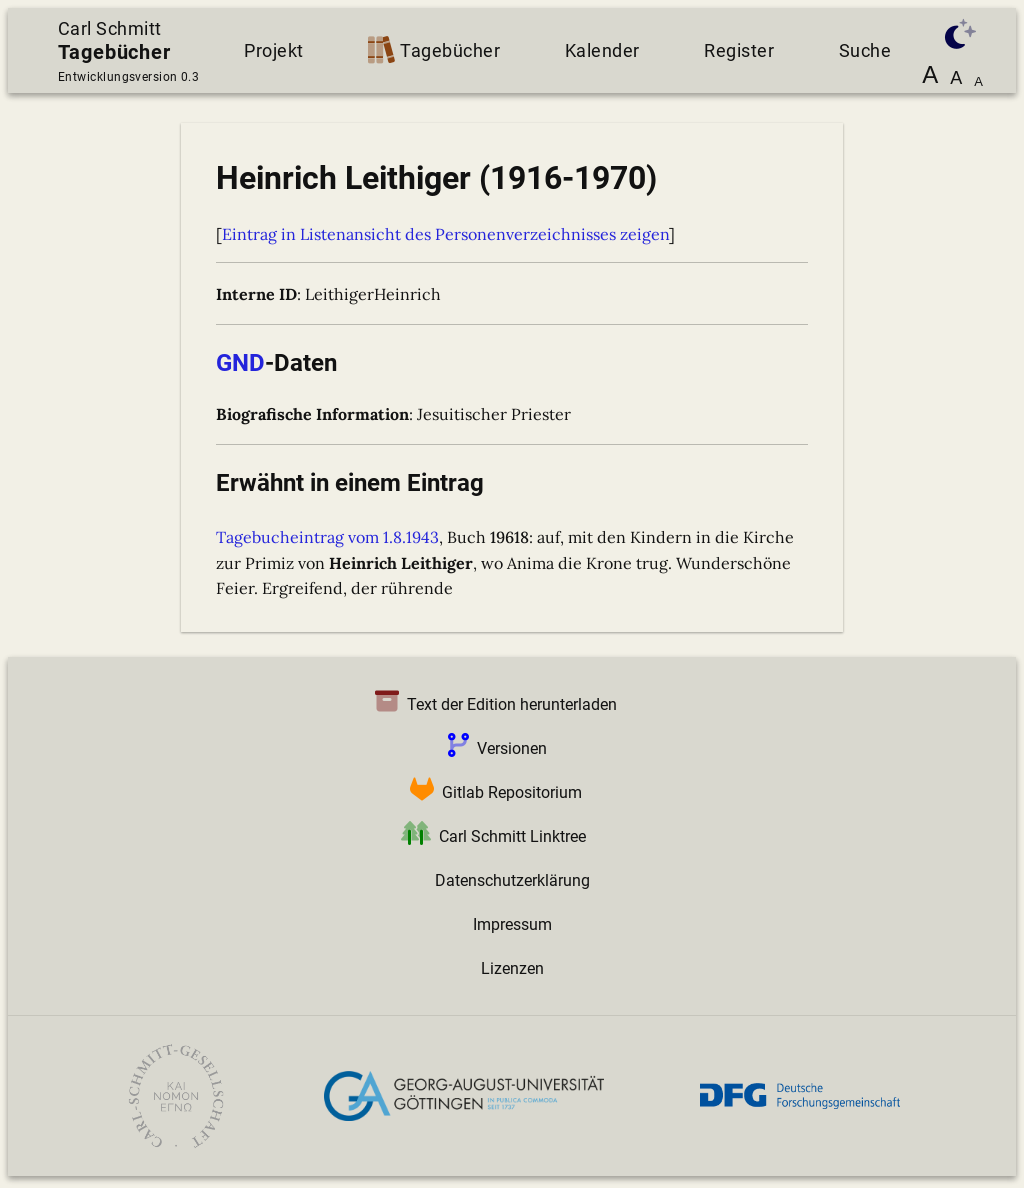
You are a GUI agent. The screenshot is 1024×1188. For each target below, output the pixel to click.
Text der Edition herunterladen (492, 704)
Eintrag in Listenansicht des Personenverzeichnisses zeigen (445, 234)
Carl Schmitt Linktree (489, 836)
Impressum (512, 924)
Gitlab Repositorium (492, 792)
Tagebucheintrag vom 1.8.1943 (327, 537)
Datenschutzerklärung (512, 880)
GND (240, 363)
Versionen (493, 748)
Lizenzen (512, 968)
